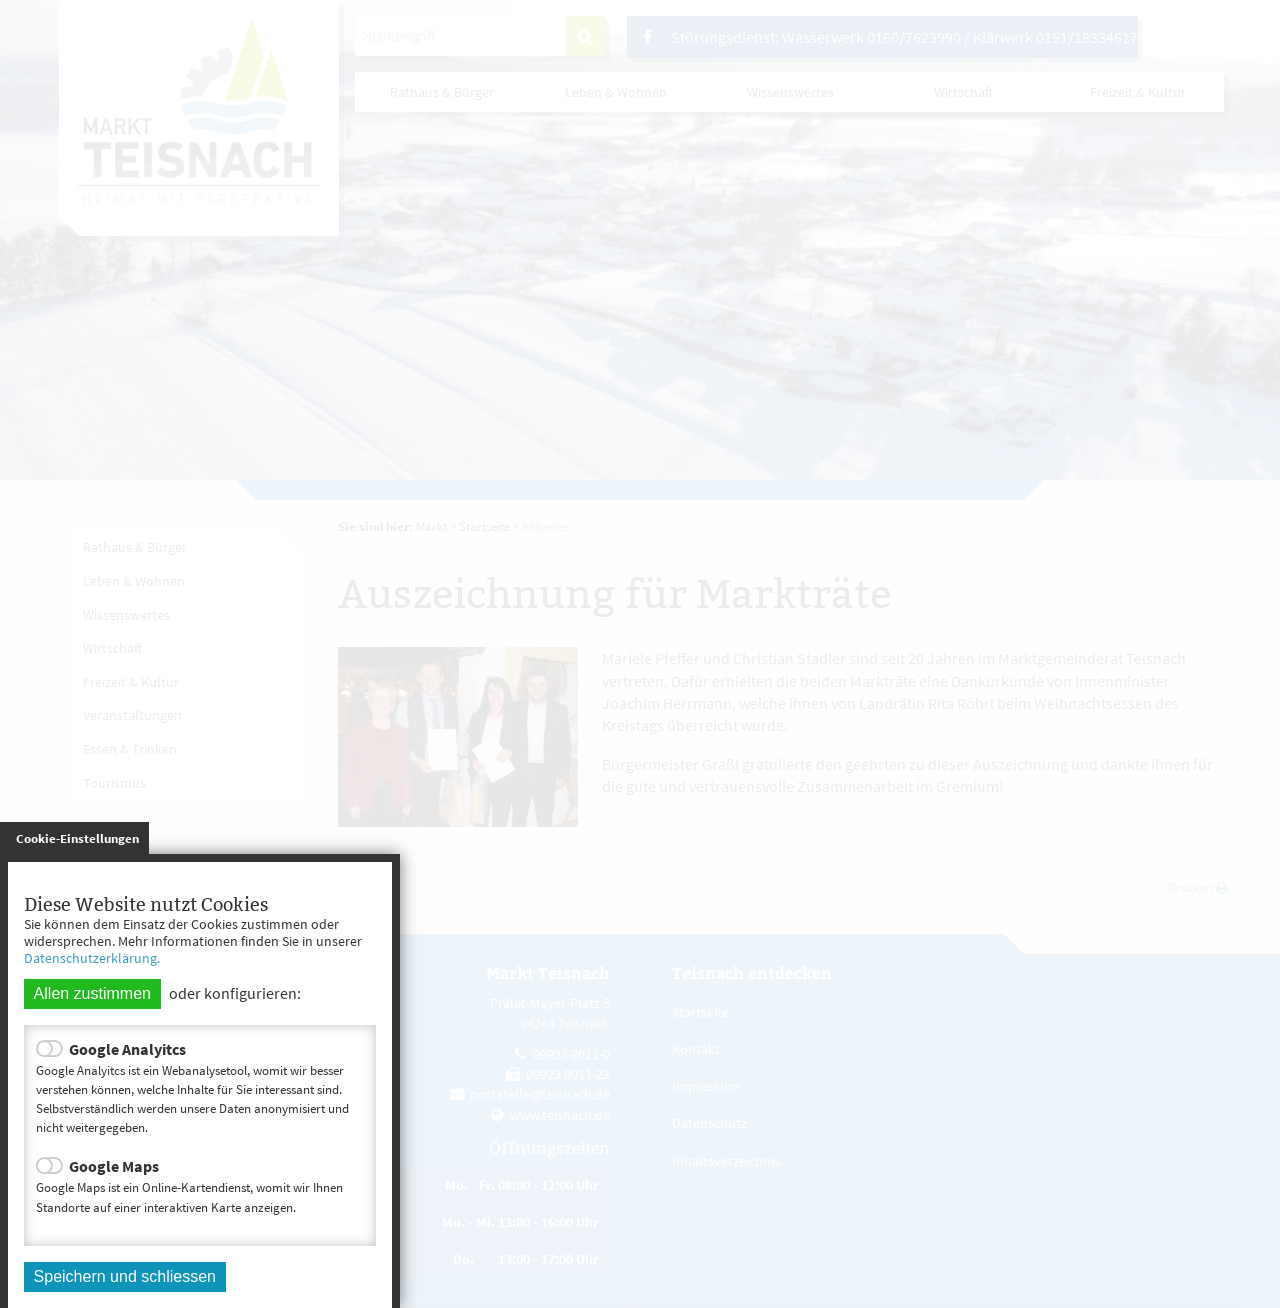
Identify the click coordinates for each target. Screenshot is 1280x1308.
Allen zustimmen (92, 993)
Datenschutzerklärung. (92, 958)
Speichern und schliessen (125, 1276)
